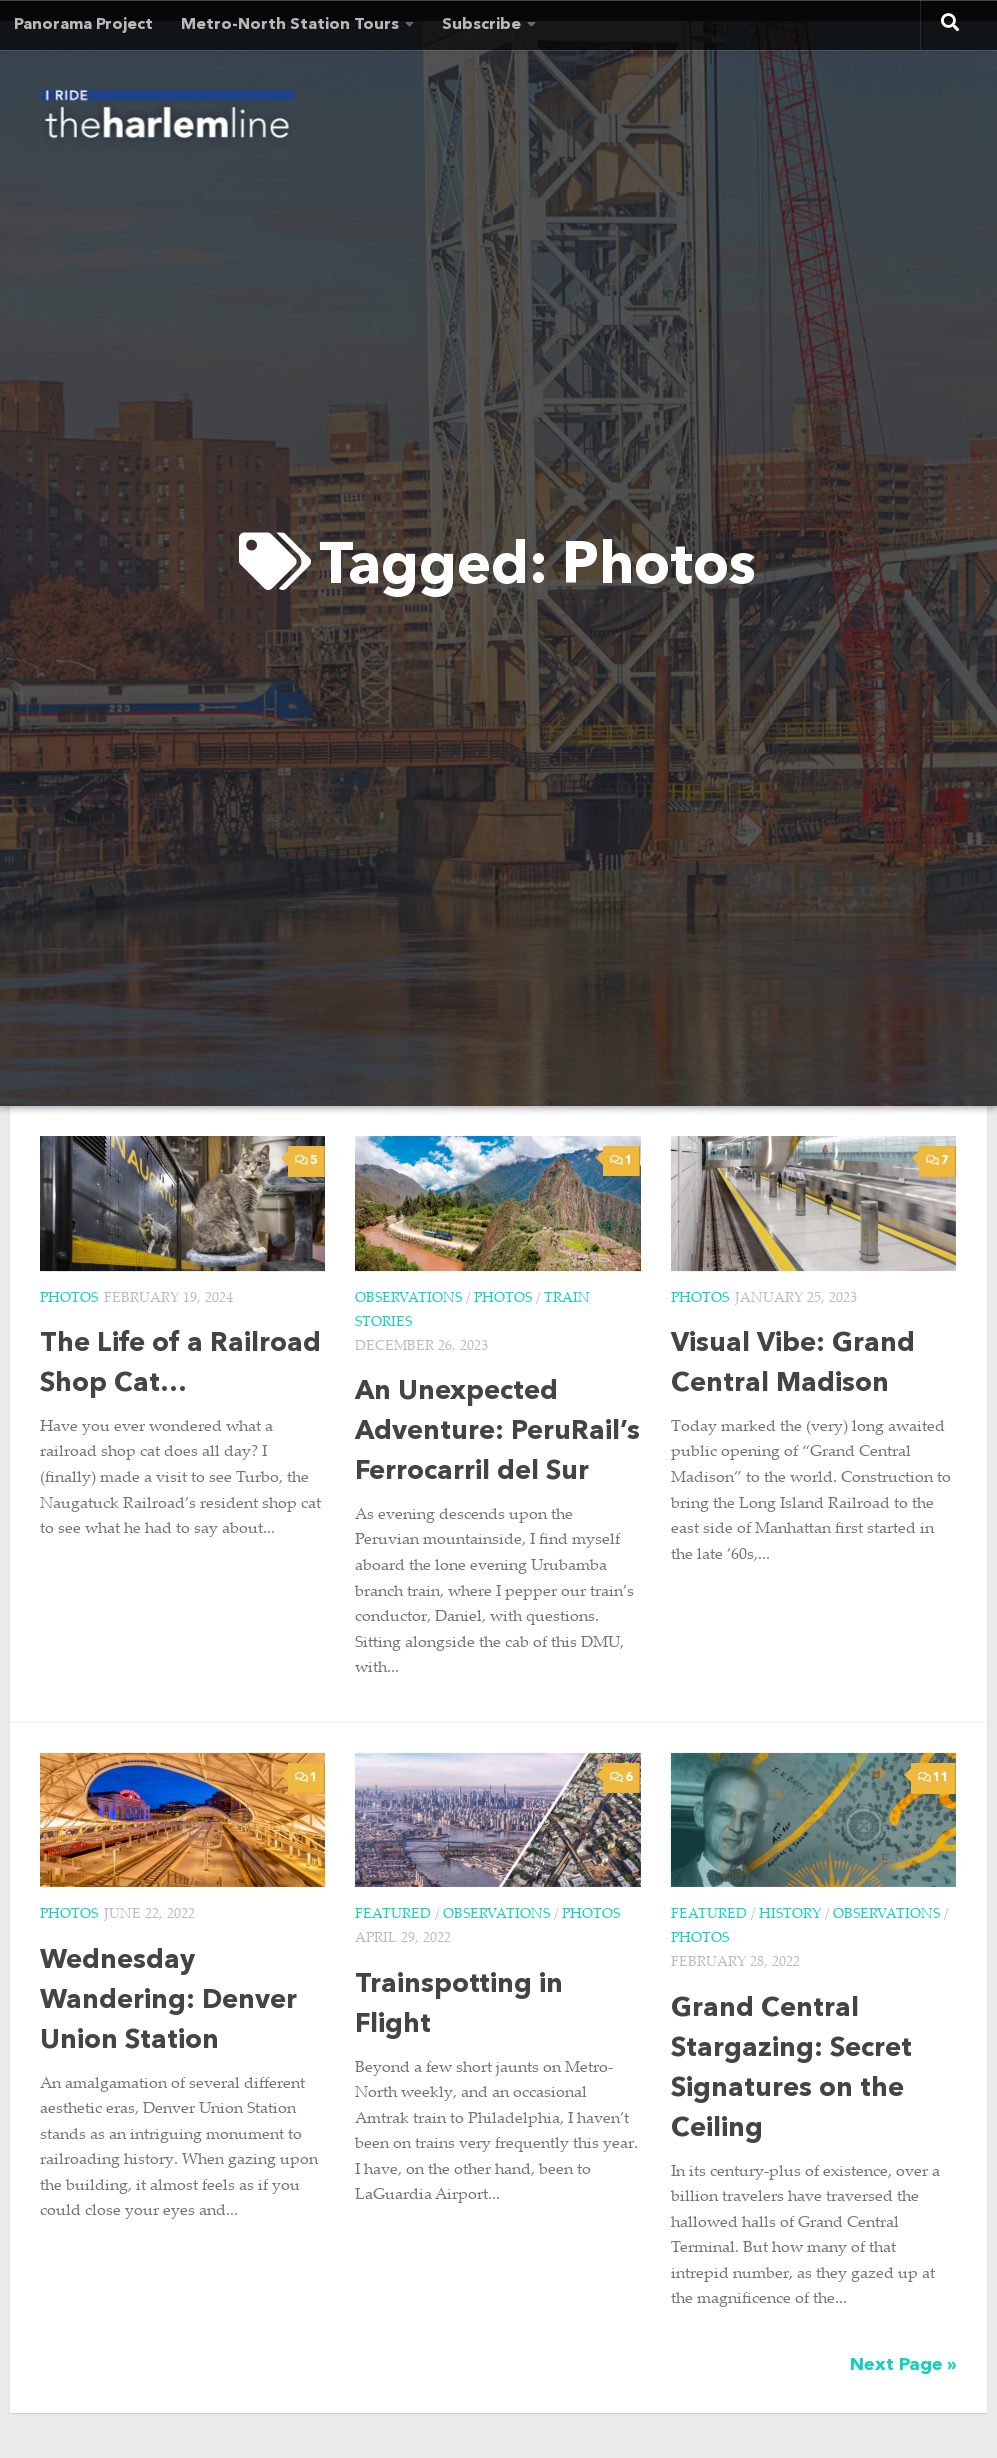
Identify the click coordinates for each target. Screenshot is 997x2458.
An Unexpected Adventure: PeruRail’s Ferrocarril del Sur (497, 1432)
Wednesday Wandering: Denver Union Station (168, 2001)
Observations (408, 1299)
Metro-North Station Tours (290, 25)
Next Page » (903, 2365)
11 (933, 1777)
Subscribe (481, 25)
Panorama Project (83, 25)
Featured (393, 1915)
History (790, 1915)
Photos (69, 1299)
